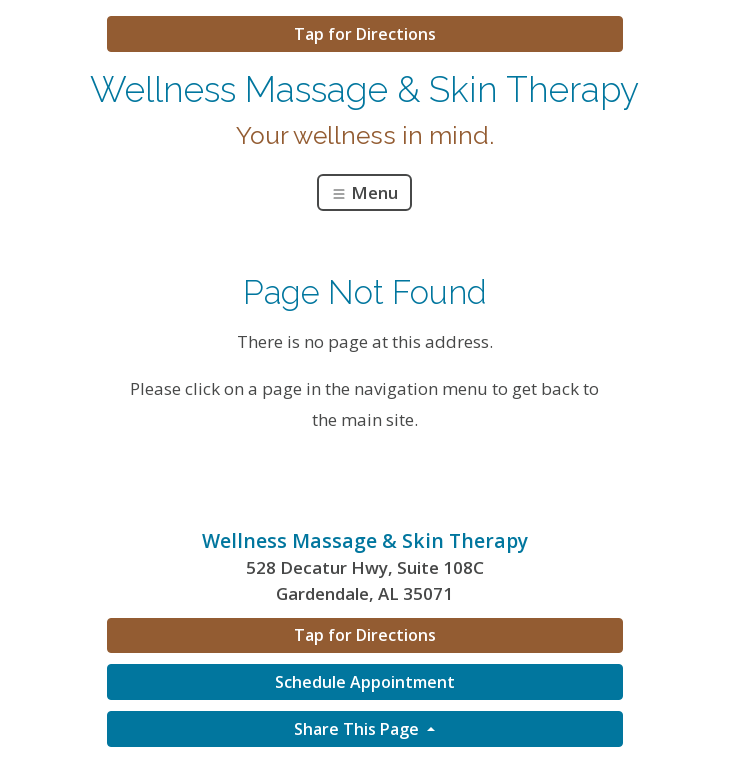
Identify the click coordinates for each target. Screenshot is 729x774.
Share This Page (358, 729)
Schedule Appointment (365, 682)
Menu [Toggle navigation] (364, 192)
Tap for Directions (365, 34)
